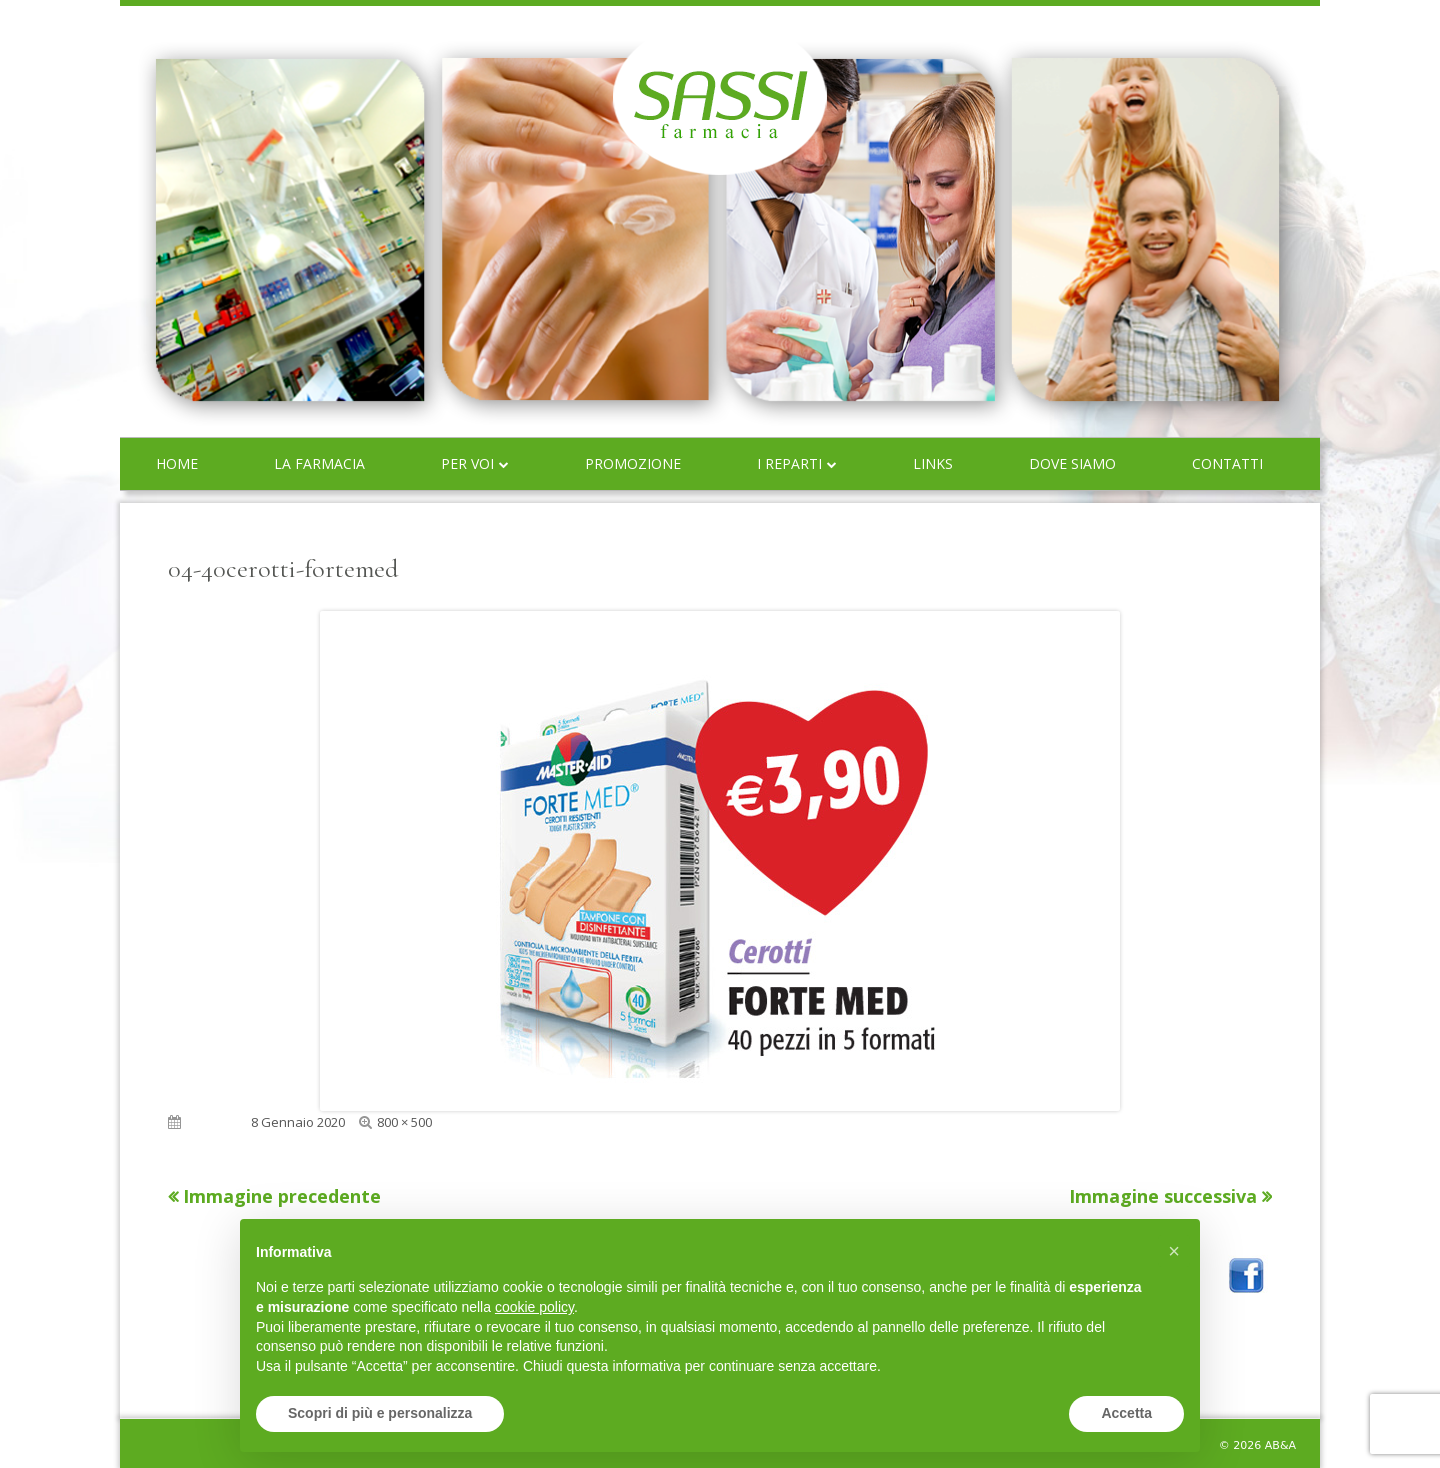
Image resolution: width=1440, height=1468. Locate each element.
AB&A (1280, 1445)
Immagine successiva (1163, 1196)
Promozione (633, 463)
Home (177, 463)
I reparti (789, 463)
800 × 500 (404, 1122)
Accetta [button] (1126, 1413)
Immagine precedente (282, 1196)
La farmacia (319, 463)
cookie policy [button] (534, 1307)
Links (933, 463)
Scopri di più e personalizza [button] (380, 1413)
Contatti (1227, 463)
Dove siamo (1072, 463)
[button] (1174, 1251)
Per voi (467, 463)
